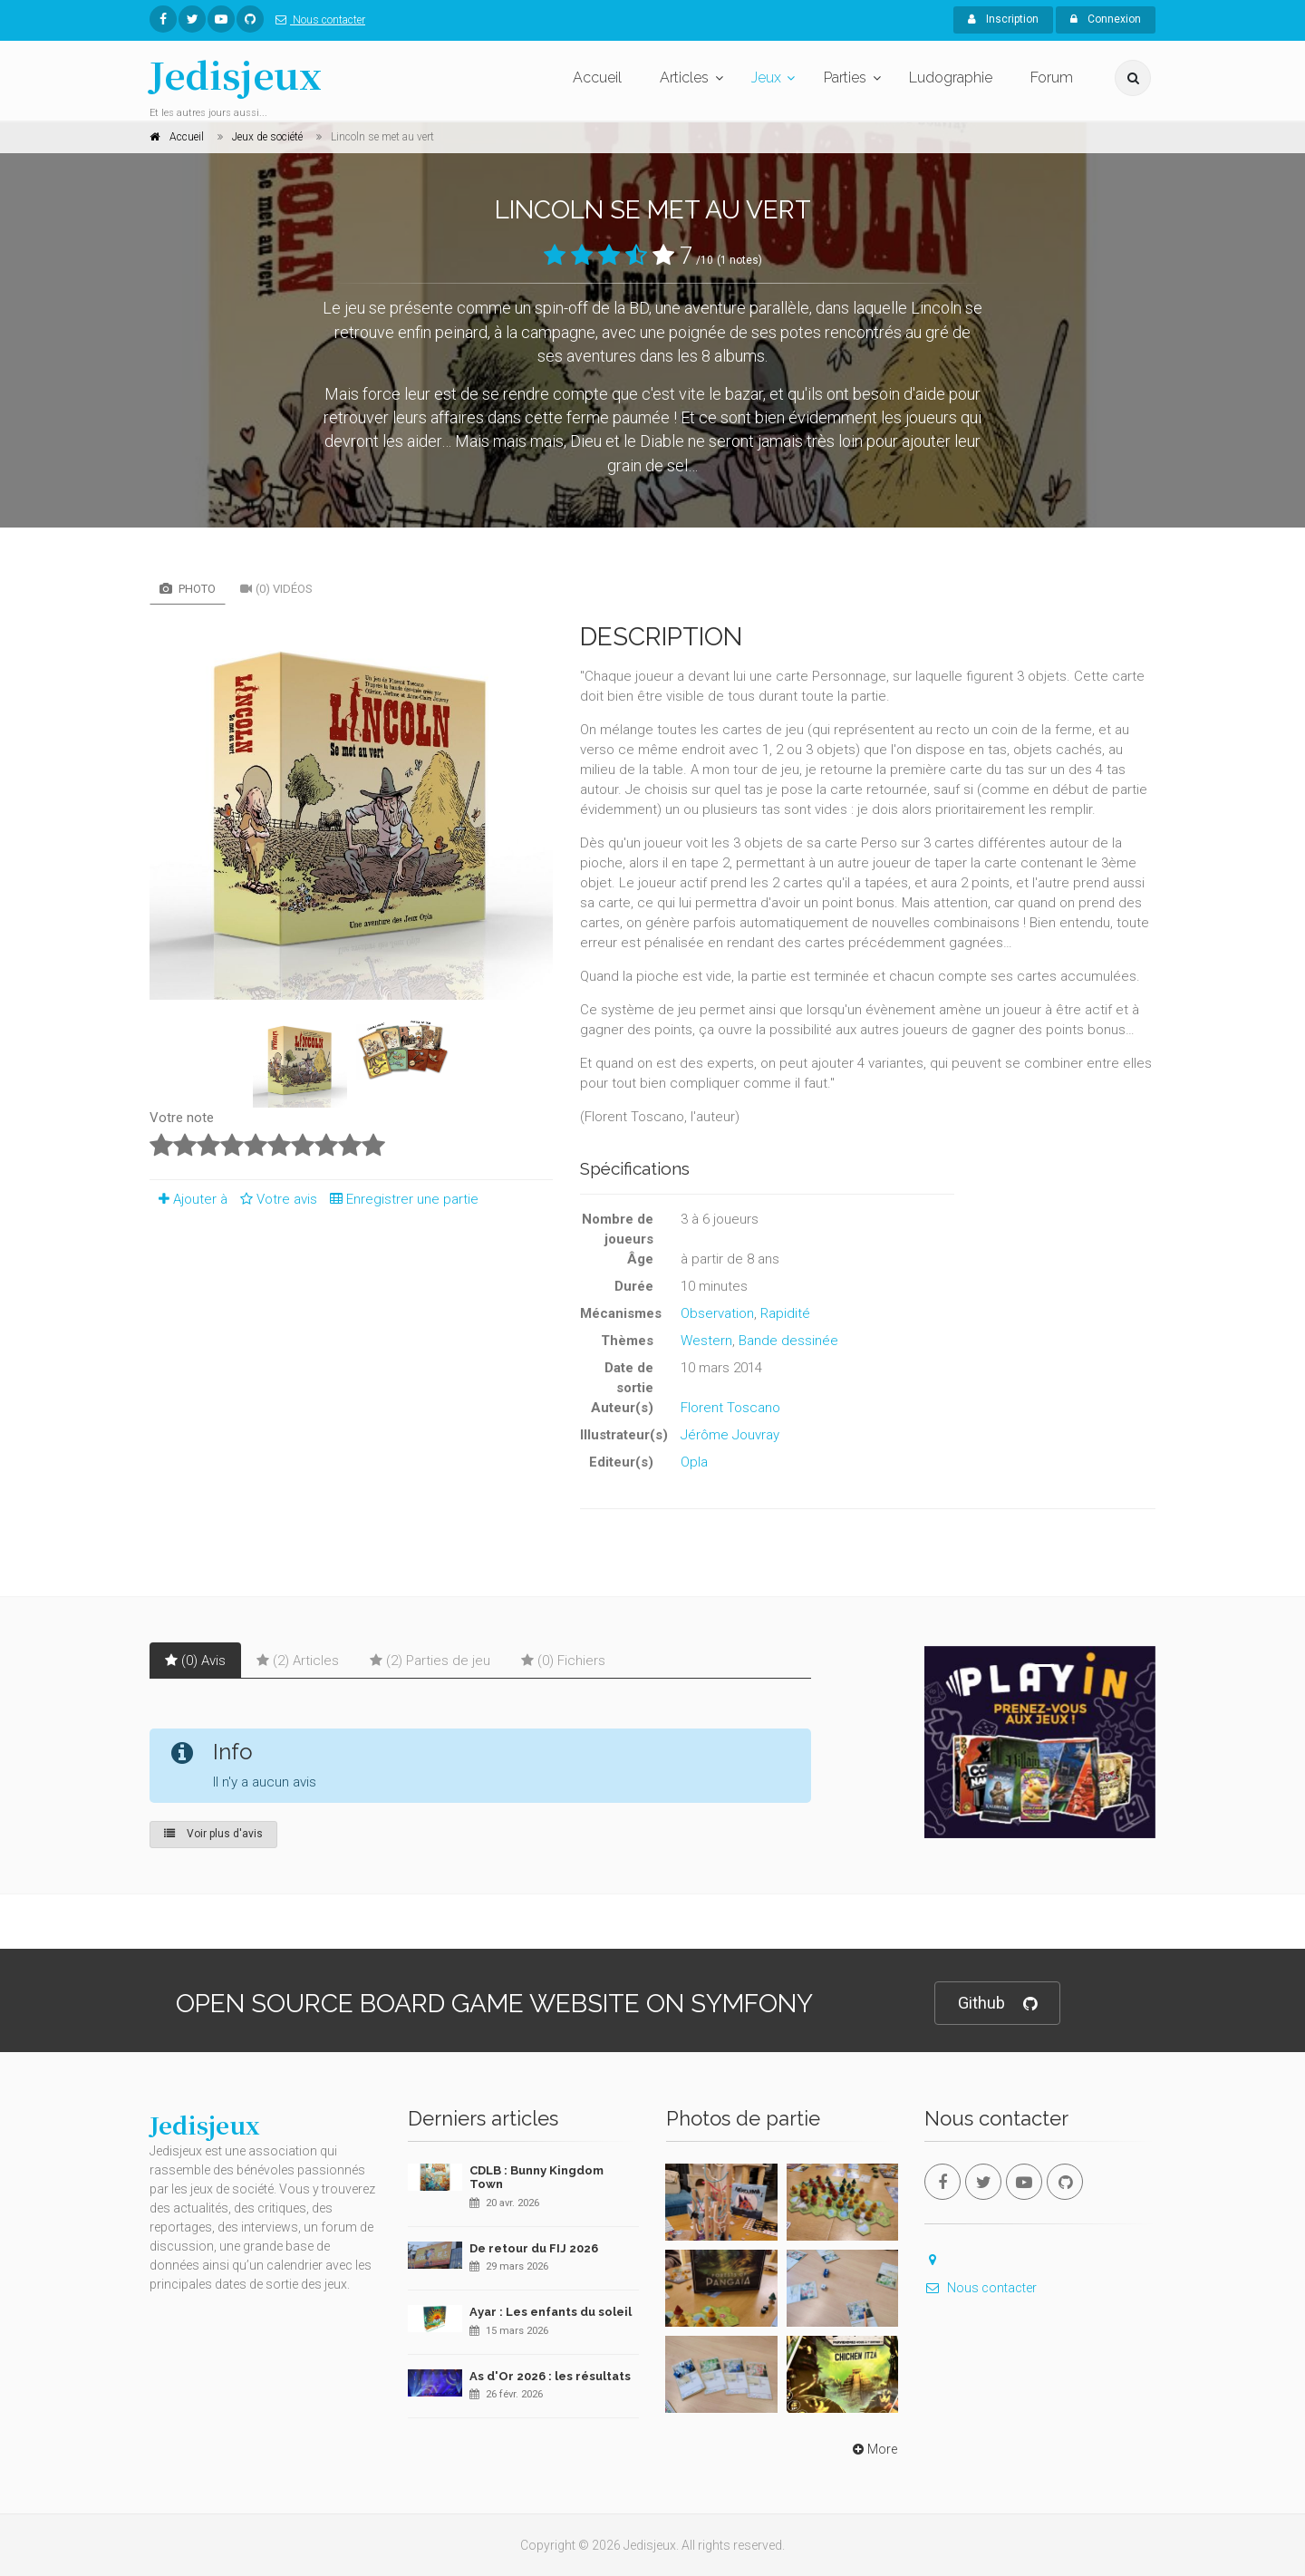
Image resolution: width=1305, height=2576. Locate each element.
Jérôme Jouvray (730, 1435)
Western (706, 1340)
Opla (694, 1462)
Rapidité (785, 1313)
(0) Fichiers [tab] (563, 1660)
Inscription (1003, 19)
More (873, 2449)
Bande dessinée (788, 1340)
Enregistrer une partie (399, 1199)
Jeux (766, 77)
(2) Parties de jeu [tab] (430, 1660)
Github (997, 2003)
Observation (717, 1313)
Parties (845, 77)
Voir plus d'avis (213, 1833)
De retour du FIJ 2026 (533, 2248)
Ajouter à (188, 1199)
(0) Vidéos (276, 589)
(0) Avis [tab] (195, 1660)
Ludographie (950, 77)
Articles (684, 77)
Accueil (597, 77)
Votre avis (276, 1199)
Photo (188, 589)
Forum (1051, 77)
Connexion (1105, 19)
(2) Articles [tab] (297, 1660)
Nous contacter (316, 20)
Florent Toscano (730, 1407)
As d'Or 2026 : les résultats (550, 2376)
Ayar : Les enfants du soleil (550, 2312)
